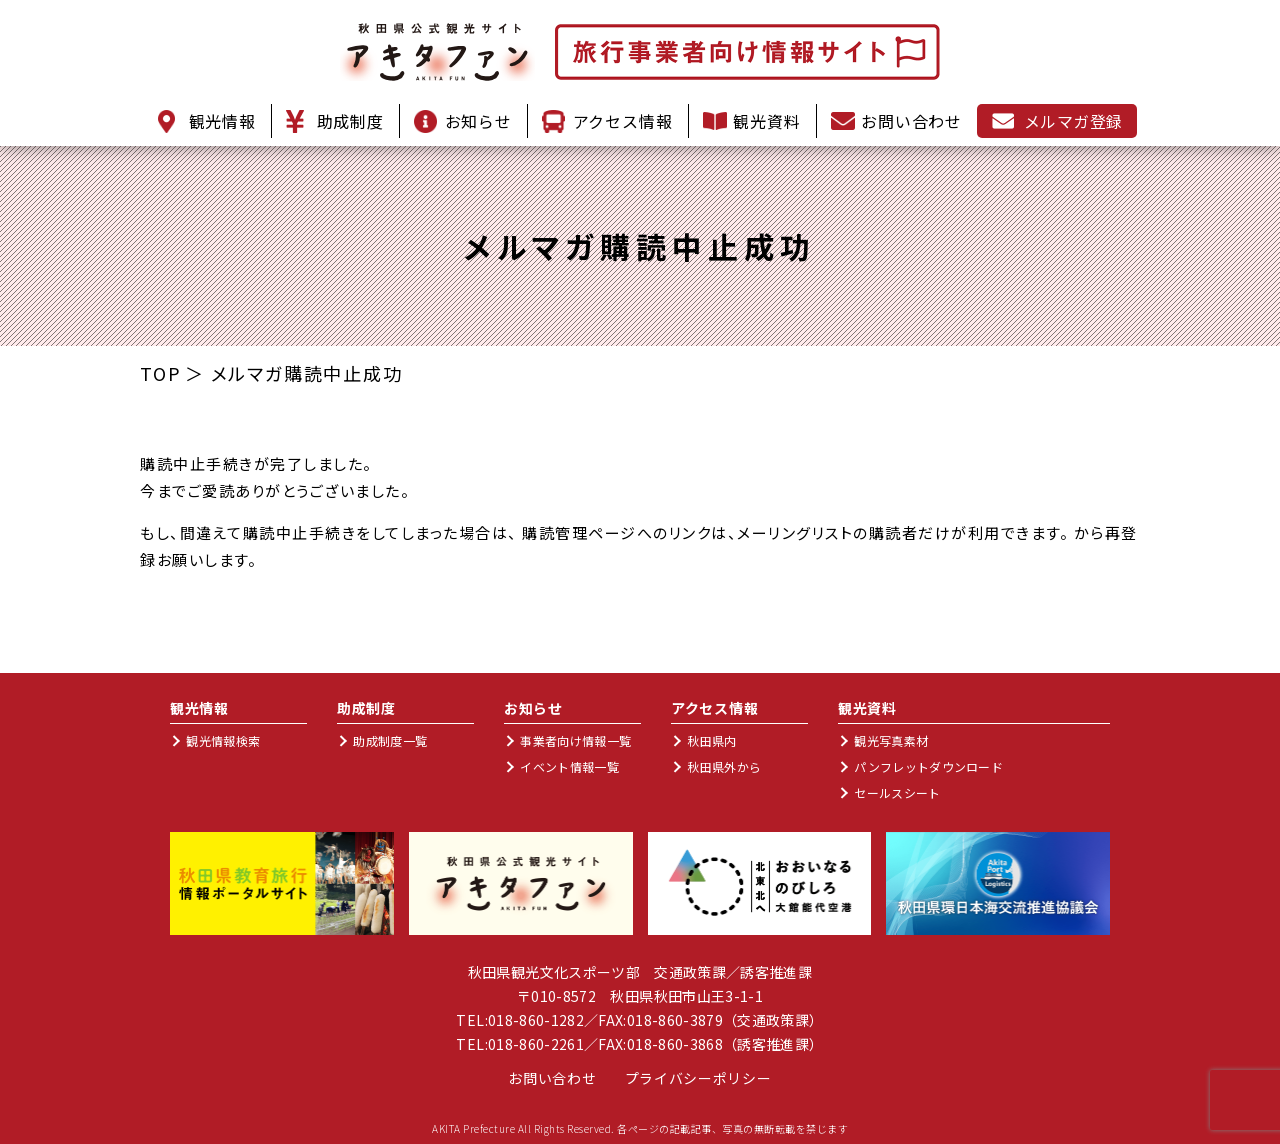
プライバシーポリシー (698, 1078)
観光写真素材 (891, 740)
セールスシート (897, 792)
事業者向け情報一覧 (575, 740)
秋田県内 (711, 740)
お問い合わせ (552, 1078)
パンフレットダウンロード (928, 766)
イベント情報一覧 (569, 766)
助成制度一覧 (390, 740)
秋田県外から (724, 766)
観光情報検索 (223, 740)
